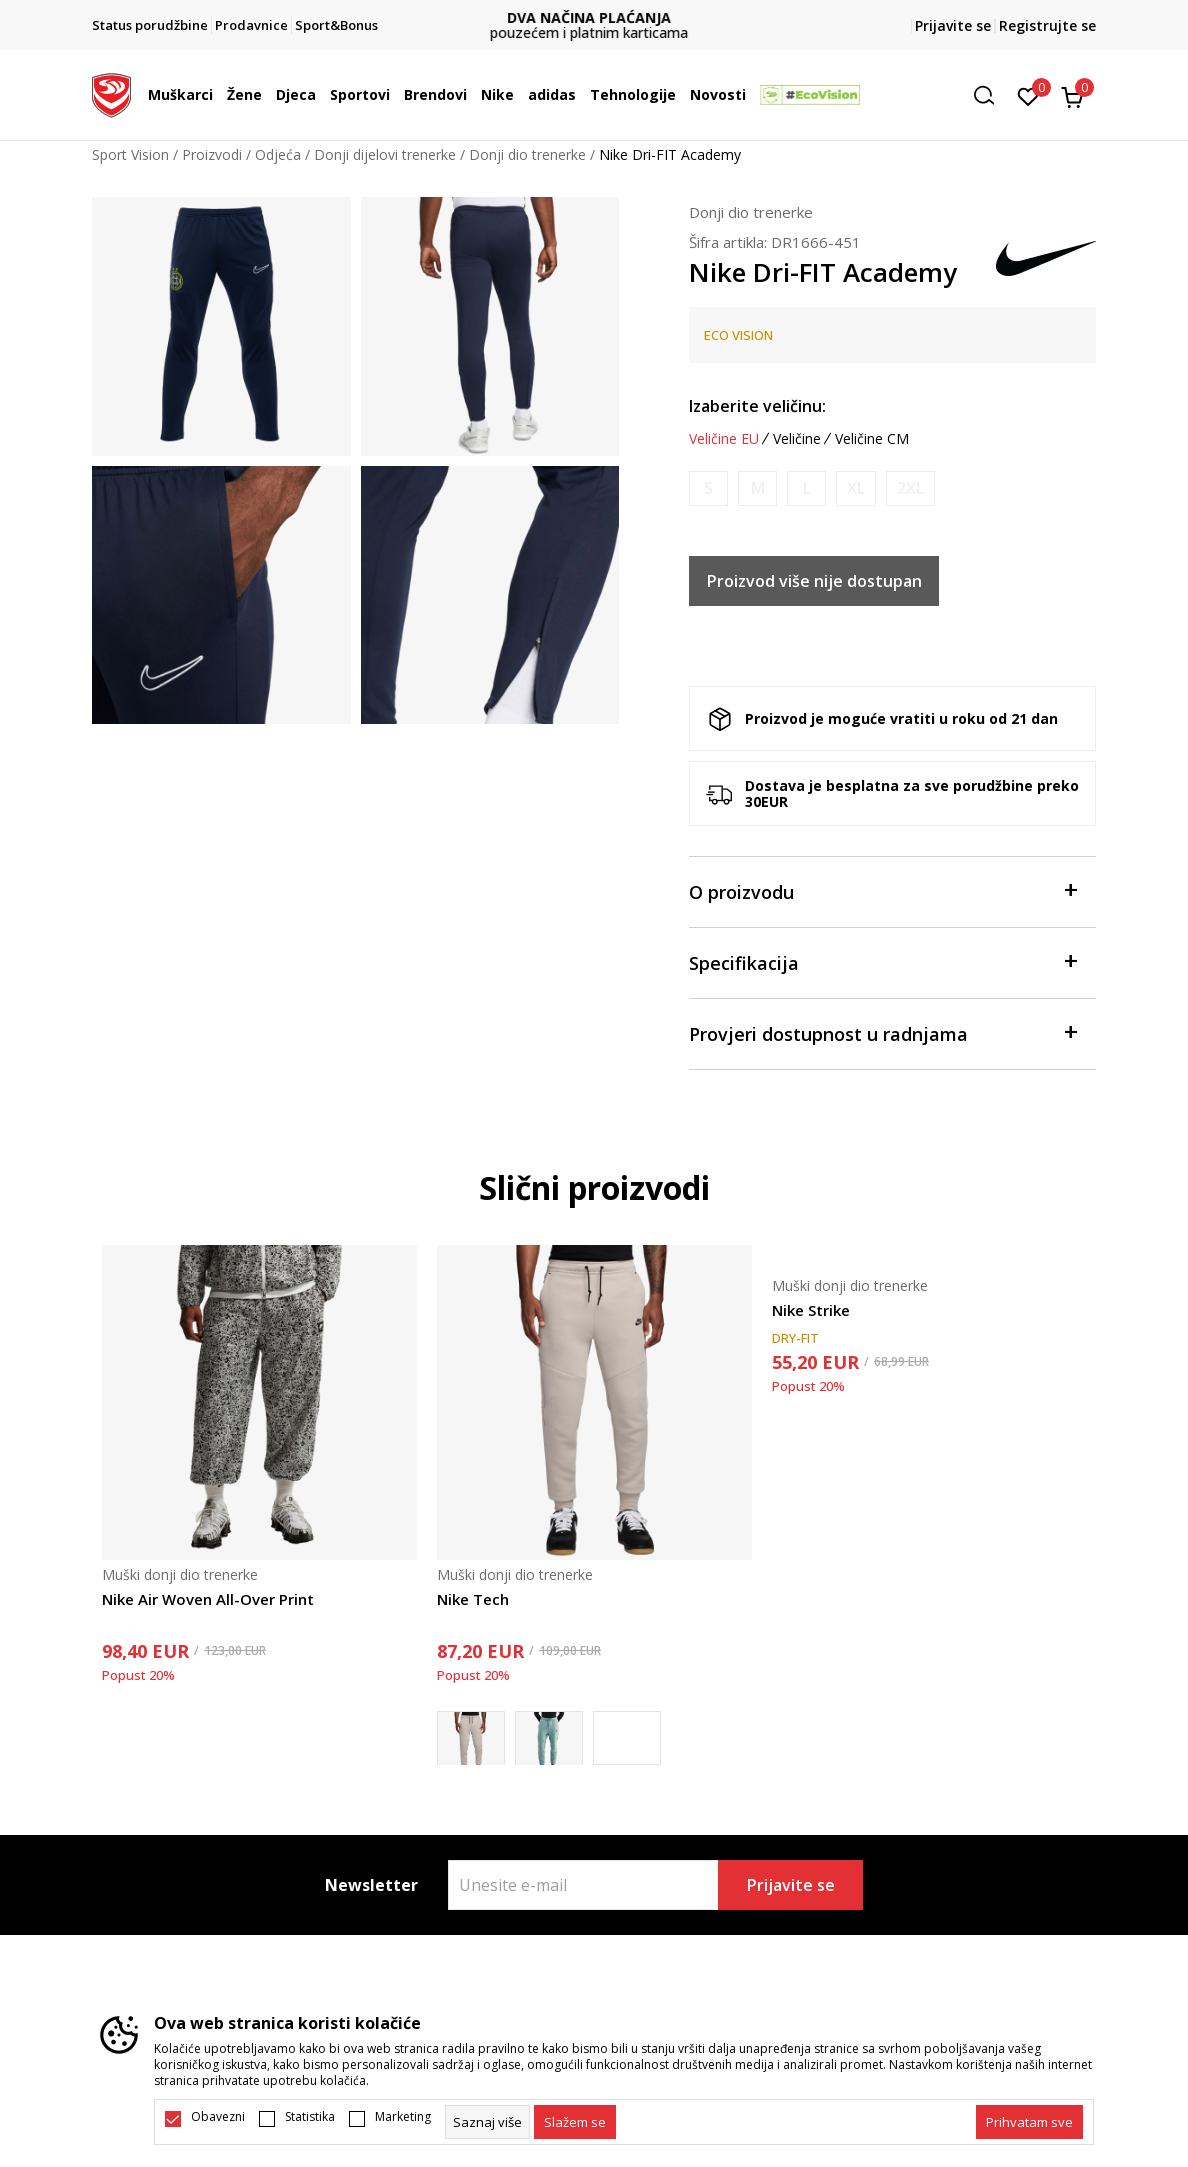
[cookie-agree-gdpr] (575, 2122)
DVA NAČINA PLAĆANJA (594, 17)
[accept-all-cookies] (1029, 2122)
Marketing (403, 2117)
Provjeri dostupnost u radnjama (882, 1032)
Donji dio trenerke (527, 154)
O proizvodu (882, 890)
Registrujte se (1047, 25)
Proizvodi (212, 154)
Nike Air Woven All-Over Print (208, 1599)
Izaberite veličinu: (757, 406)
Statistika (310, 2117)
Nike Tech (473, 1599)
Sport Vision (130, 154)
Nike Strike (811, 1310)
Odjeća (278, 154)
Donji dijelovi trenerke (385, 154)
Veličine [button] (797, 439)
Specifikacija (882, 961)
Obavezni (218, 2117)
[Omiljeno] (1028, 95)
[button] (991, 95)
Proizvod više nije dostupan (814, 581)
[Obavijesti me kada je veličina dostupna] (708, 488)
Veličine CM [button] (872, 439)
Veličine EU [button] (724, 439)
